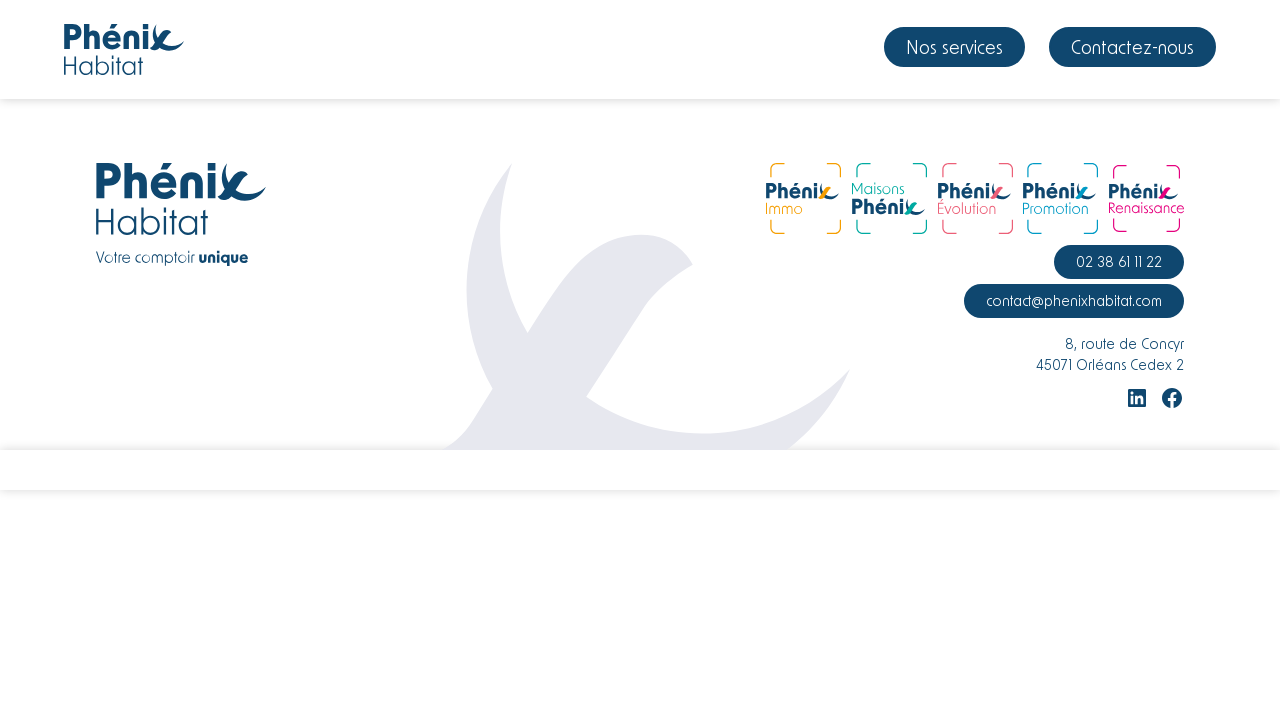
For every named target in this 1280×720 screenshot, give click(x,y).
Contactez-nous (1132, 47)
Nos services (954, 47)
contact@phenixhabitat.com (1074, 300)
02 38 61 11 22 (1119, 261)
